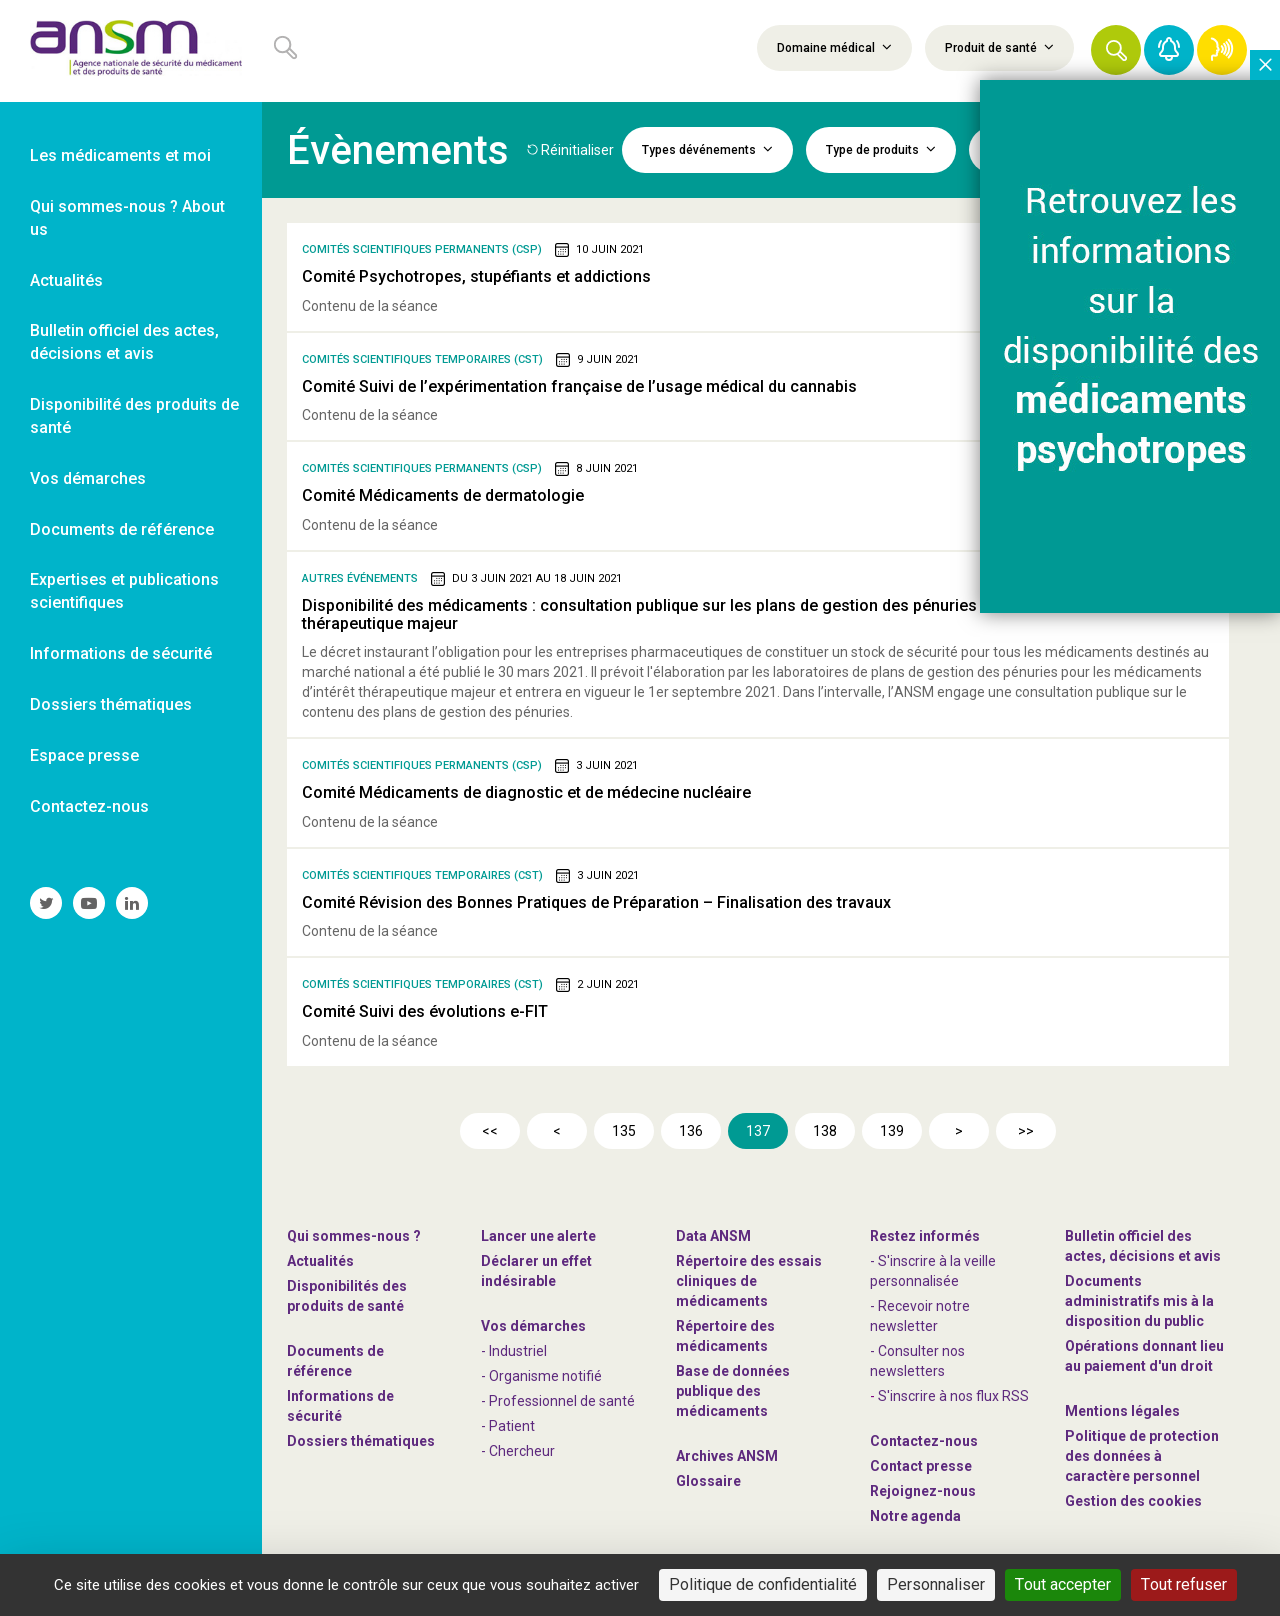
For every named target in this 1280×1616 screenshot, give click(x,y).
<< (490, 1131)
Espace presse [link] (84, 755)
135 (624, 1131)
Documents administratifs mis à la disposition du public (1139, 1301)
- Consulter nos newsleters (917, 1361)
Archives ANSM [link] (727, 1456)
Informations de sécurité (340, 1406)
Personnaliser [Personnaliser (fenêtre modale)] (936, 1584)
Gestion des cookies (1133, 1501)
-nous (923, 1491)
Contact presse (921, 1466)
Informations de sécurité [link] (121, 653)
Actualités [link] (66, 280)
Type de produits (881, 149)
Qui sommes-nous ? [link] (354, 1236)
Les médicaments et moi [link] (120, 155)
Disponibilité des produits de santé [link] (134, 416)
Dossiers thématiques (361, 1441)
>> (1026, 1131)
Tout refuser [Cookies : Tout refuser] (1184, 1584)
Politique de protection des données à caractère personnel (1142, 1456)
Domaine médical (834, 47)
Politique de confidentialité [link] (763, 1584)
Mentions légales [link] (1122, 1411)
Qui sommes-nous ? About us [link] (127, 218)
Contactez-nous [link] (89, 806)
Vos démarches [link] (88, 478)
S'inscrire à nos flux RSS (953, 1396)
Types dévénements (707, 149)
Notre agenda (915, 1516)
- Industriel (514, 1351)
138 (825, 1131)
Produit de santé (999, 47)
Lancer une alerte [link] (538, 1236)
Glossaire (708, 1481)
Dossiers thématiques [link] (111, 704)
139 (892, 1131)
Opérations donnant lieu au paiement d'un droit (1144, 1356)
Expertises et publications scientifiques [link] (124, 591)
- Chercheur (518, 1451)
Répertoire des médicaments (725, 1336)
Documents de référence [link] (122, 529)
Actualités (320, 1261)
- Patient (508, 1426)
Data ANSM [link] (713, 1236)
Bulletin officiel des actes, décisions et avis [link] (124, 342)
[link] (131, 51)
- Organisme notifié (541, 1376)
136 (691, 1131)
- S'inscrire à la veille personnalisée (933, 1271)
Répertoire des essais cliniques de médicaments (749, 1281)
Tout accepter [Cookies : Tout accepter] (1063, 1584)
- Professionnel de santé (558, 1401)
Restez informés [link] (925, 1236)
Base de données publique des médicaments (733, 1391)
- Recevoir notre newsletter (920, 1316)
